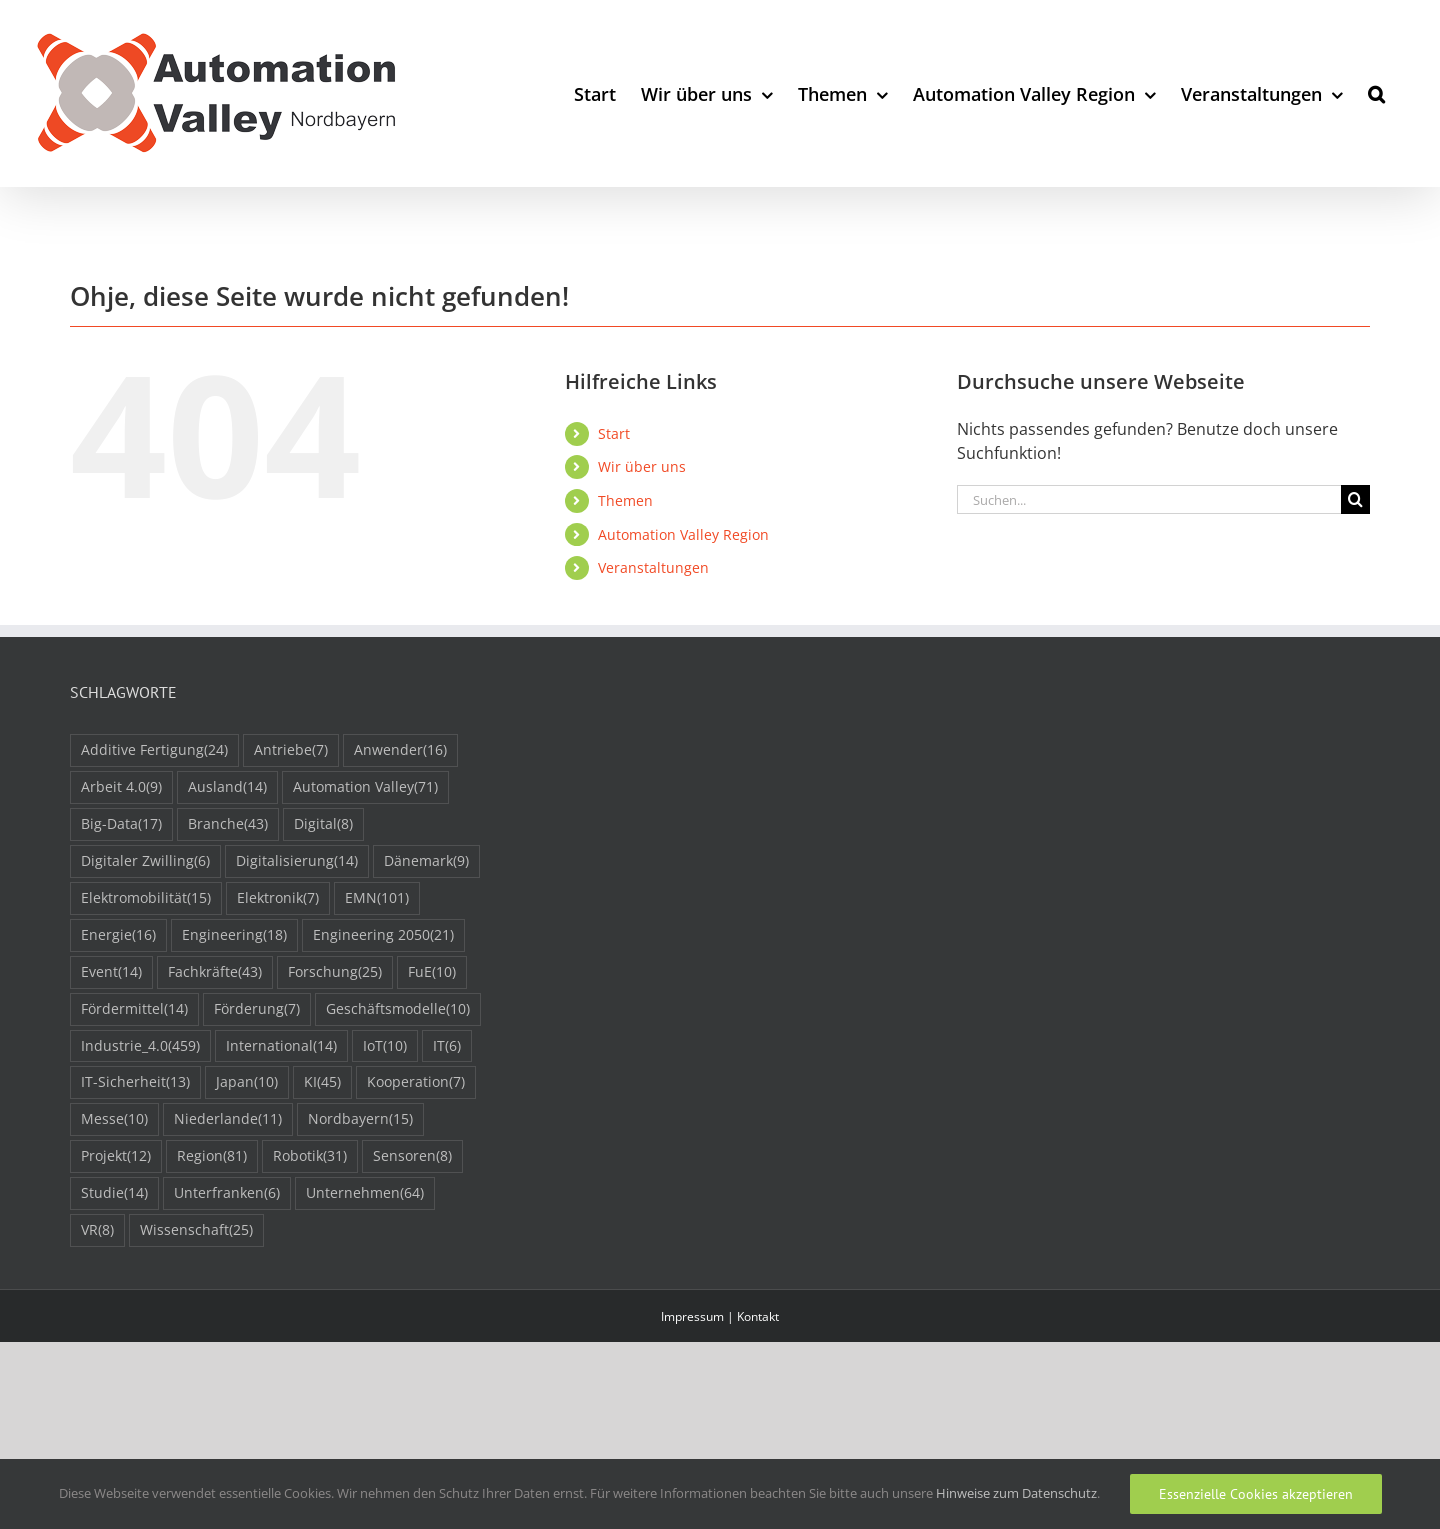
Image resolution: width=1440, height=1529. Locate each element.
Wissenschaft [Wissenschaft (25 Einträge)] (196, 1230)
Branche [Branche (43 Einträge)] (228, 824)
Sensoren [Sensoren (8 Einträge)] (412, 1156)
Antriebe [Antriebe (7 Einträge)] (291, 750)
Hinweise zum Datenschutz (1016, 1493)
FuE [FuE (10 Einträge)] (432, 972)
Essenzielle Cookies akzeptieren (1256, 1494)
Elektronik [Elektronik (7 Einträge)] (278, 898)
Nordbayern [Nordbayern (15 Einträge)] (360, 1119)
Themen (625, 500)
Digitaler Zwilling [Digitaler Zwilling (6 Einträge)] (145, 861)
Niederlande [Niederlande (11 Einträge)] (228, 1119)
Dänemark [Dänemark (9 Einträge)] (426, 861)
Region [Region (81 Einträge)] (212, 1156)
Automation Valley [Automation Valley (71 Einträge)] (365, 787)
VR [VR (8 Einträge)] (97, 1230)
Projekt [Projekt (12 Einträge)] (116, 1156)
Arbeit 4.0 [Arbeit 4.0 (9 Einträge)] (121, 787)
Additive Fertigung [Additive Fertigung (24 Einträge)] (154, 750)
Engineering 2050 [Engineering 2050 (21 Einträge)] (383, 935)
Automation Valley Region (683, 534)
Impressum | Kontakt (720, 1316)
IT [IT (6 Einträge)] (447, 1046)
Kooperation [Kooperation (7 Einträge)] (416, 1082)
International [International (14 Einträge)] (281, 1046)
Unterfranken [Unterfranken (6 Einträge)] (227, 1193)
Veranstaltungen (653, 567)
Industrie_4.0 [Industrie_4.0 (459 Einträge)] (140, 1046)
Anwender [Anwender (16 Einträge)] (400, 750)
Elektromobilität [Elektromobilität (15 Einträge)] (146, 898)
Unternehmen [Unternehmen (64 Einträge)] (365, 1193)
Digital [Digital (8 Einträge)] (323, 824)
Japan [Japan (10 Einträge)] (247, 1082)
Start (614, 433)
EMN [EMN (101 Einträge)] (377, 898)
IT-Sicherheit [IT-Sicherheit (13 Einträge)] (135, 1082)
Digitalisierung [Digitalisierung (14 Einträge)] (297, 861)
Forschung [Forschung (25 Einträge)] (335, 972)
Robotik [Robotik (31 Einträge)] (310, 1156)
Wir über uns (642, 466)
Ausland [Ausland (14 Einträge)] (227, 787)
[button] (1376, 93)
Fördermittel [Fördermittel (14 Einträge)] (134, 1009)
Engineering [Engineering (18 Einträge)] (234, 935)
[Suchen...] (1149, 499)
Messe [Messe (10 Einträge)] (114, 1119)
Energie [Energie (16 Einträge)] (118, 935)
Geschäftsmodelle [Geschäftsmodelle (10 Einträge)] (398, 1009)
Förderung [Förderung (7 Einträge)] (257, 1009)
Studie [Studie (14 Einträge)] (114, 1193)
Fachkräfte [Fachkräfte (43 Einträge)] (215, 972)
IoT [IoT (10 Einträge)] (385, 1046)
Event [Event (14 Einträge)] (111, 972)
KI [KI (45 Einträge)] (322, 1082)
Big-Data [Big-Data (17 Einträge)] (121, 824)
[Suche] (1355, 499)
